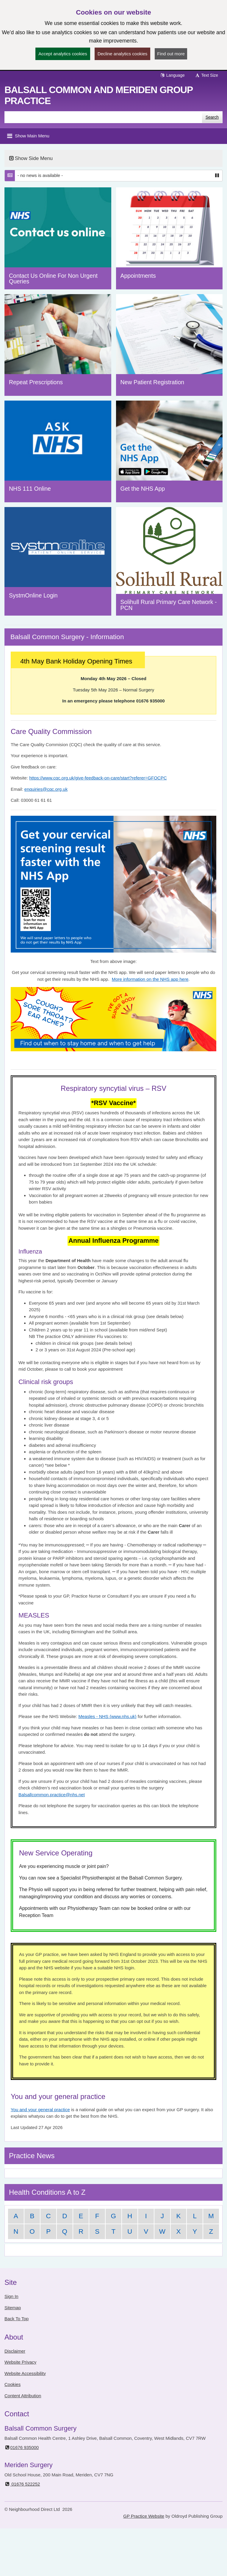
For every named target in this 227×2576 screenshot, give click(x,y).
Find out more (171, 53)
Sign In (11, 2296)
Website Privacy (20, 2362)
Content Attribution (22, 2395)
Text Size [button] (206, 75)
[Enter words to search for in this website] (103, 117)
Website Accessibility (25, 2373)
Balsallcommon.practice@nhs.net (51, 1794)
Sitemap (12, 2307)
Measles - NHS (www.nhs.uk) (108, 1716)
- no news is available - (40, 175)
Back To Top (16, 2318)
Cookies (12, 2384)
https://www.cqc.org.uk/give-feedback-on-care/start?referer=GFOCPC (98, 777)
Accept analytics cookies (62, 53)
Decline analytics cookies (123, 53)
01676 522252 (22, 2483)
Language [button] (172, 75)
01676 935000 (21, 2447)
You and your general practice (40, 2109)
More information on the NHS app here (150, 979)
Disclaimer (14, 2351)
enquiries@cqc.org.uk (46, 789)
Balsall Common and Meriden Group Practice (98, 95)
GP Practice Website (143, 2516)
